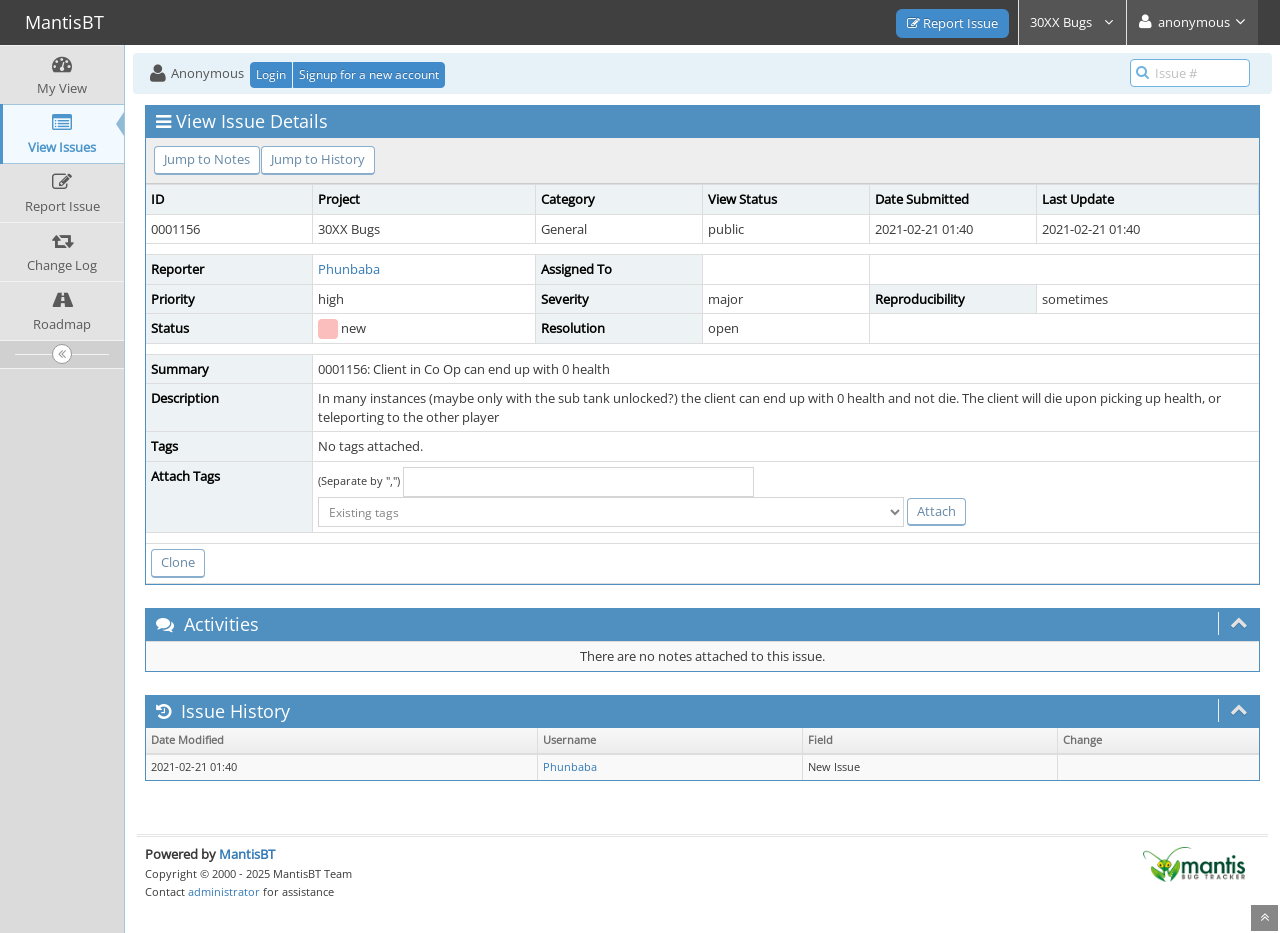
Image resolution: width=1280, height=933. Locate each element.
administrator (224, 891)
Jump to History (318, 159)
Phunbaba (349, 269)
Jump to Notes (207, 159)
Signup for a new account (369, 74)
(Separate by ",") (359, 480)
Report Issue (952, 23)
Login (271, 74)
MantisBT (247, 854)
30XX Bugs (1072, 22)
